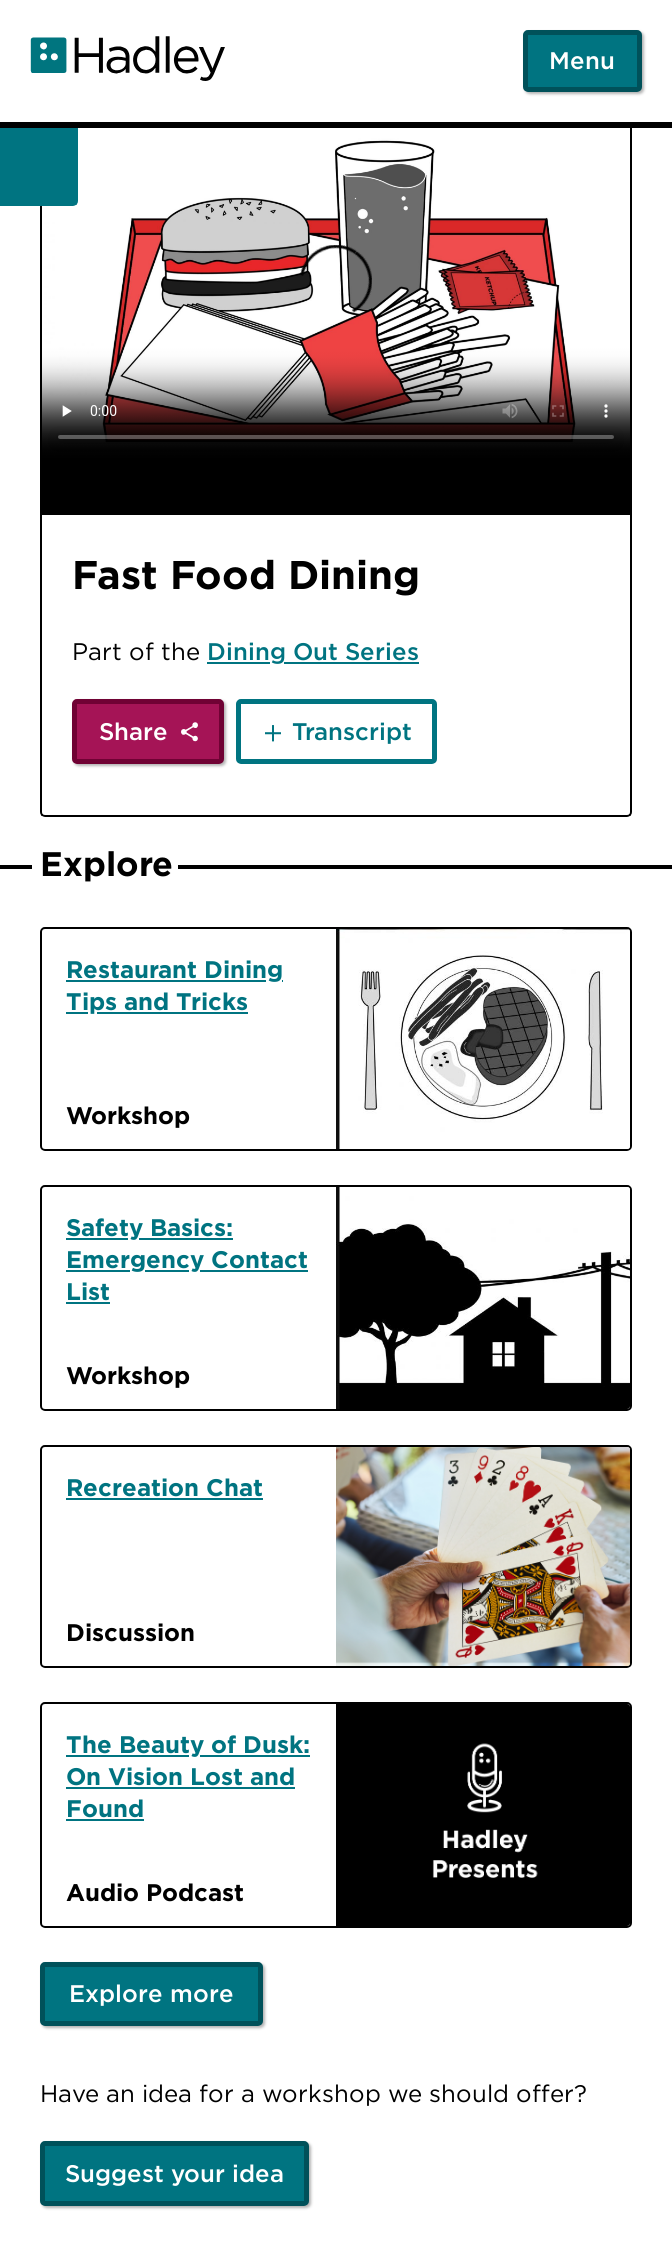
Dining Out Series (313, 651)
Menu (582, 60)
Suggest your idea (174, 2173)
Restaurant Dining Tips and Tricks (174, 985)
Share (133, 731)
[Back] (39, 167)
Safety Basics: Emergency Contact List (187, 1259)
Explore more (151, 1993)
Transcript (352, 731)
